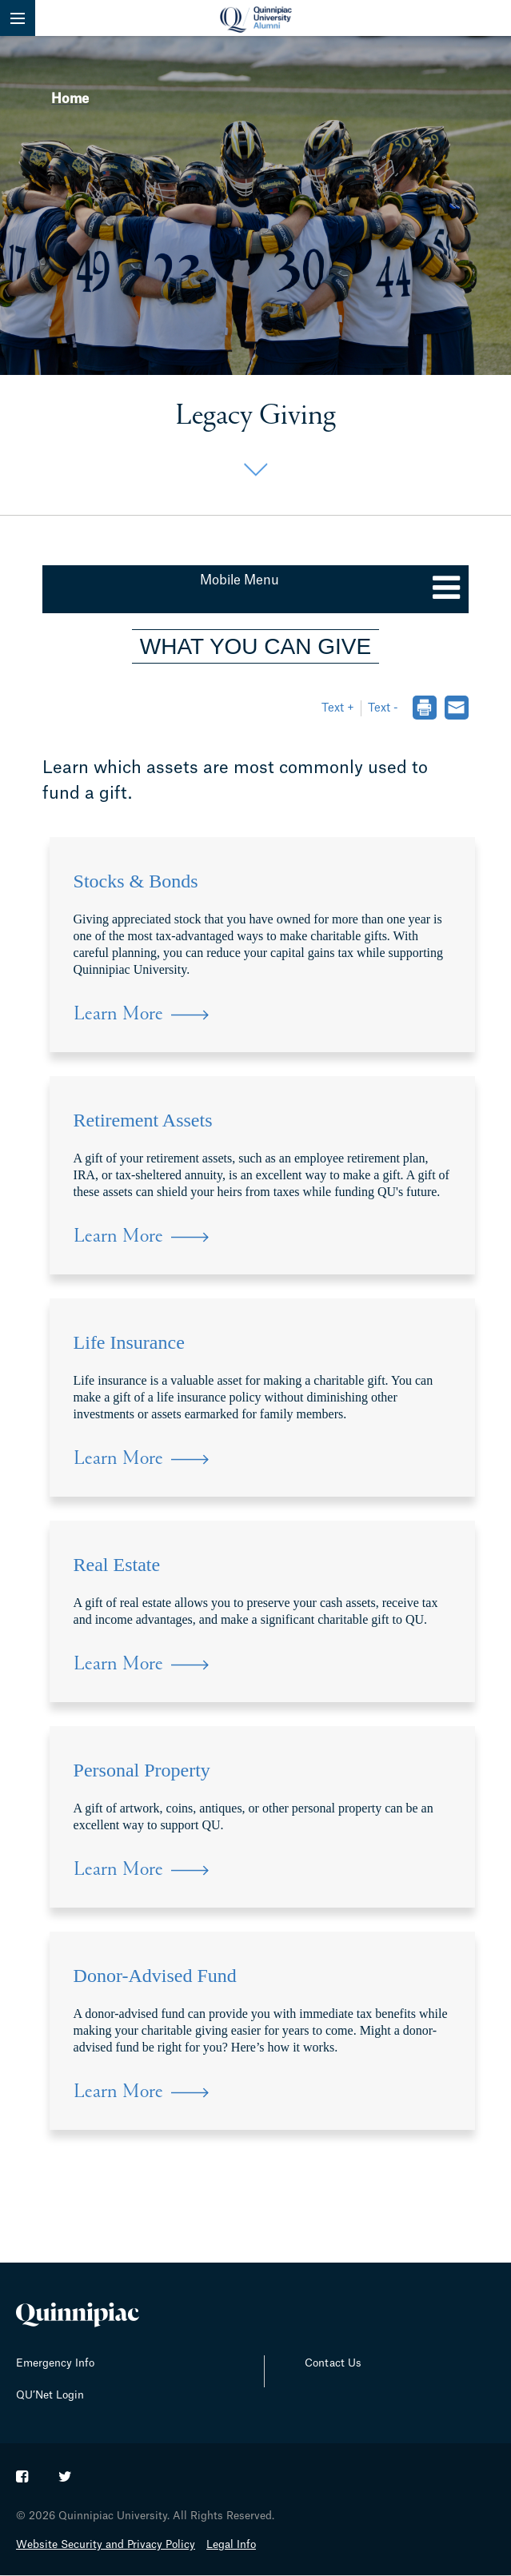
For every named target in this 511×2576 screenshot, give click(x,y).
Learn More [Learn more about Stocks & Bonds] (118, 1015)
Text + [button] (337, 708)
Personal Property (142, 1770)
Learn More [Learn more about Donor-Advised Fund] (118, 2093)
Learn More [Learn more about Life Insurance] (118, 1459)
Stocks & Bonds (136, 881)
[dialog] (424, 709)
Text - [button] (383, 708)
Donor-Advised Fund (155, 1975)
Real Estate (117, 1564)
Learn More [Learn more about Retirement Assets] (118, 1237)
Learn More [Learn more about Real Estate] (118, 1665)
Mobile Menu (239, 580)
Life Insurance (129, 1342)
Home (70, 99)
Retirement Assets (143, 1120)
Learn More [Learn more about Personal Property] (118, 1870)
